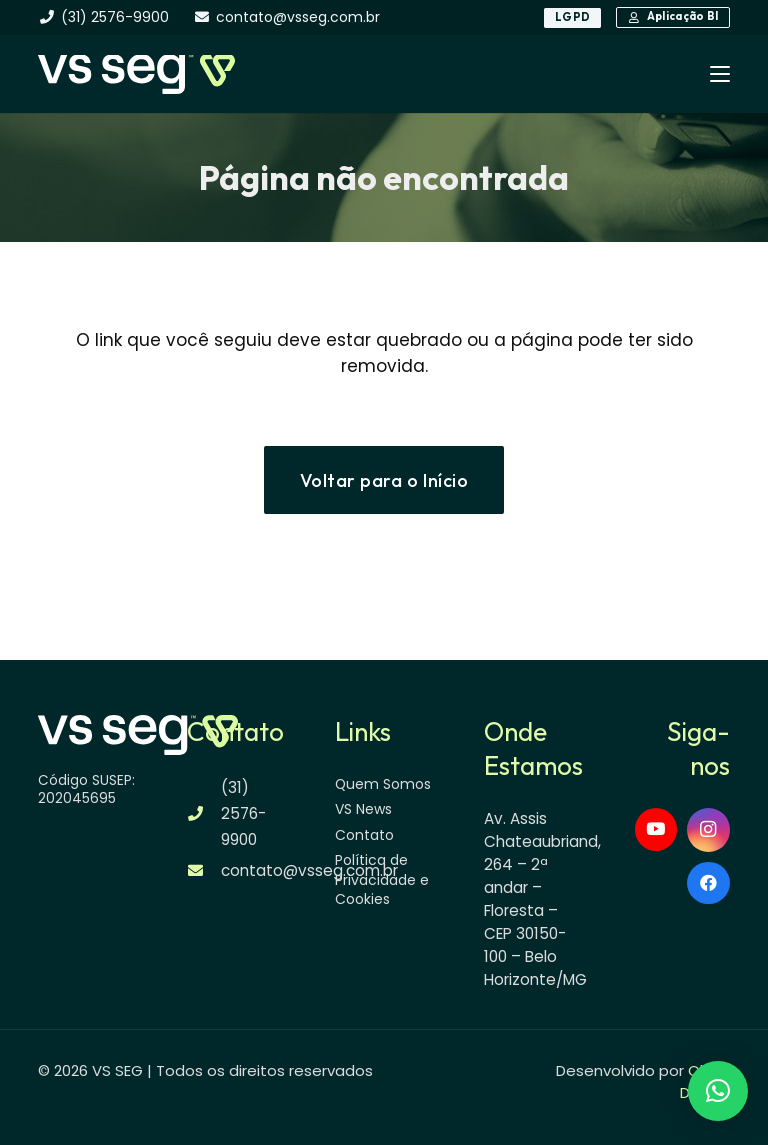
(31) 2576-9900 (243, 813)
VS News (363, 809)
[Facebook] (708, 883)
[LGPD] (572, 18)
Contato (364, 835)
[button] (719, 74)
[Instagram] (708, 830)
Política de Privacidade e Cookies (382, 879)
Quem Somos (383, 784)
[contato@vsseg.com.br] (204, 870)
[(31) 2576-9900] (204, 813)
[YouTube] (656, 829)
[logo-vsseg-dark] (136, 74)
